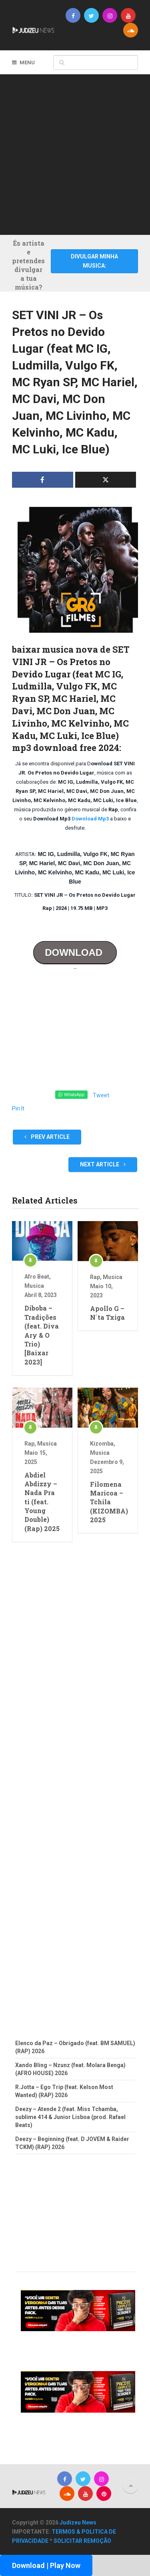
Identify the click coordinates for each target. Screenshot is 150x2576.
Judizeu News (78, 2522)
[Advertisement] (75, 153)
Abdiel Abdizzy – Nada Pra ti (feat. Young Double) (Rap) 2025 (42, 1502)
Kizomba (102, 1443)
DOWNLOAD (75, 952)
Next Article (103, 1164)
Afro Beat (36, 1276)
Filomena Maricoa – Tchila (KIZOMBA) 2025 (108, 1502)
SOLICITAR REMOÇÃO (82, 2541)
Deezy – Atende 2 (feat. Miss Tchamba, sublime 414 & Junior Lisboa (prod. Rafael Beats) (70, 2117)
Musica (34, 1286)
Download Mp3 (89, 819)
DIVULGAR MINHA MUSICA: (94, 261)
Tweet (101, 1095)
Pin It (18, 1108)
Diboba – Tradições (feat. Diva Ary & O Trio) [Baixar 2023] (41, 1335)
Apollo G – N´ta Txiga (107, 1312)
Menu (27, 63)
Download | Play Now (46, 2565)
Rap (95, 1277)
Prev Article (47, 1137)
